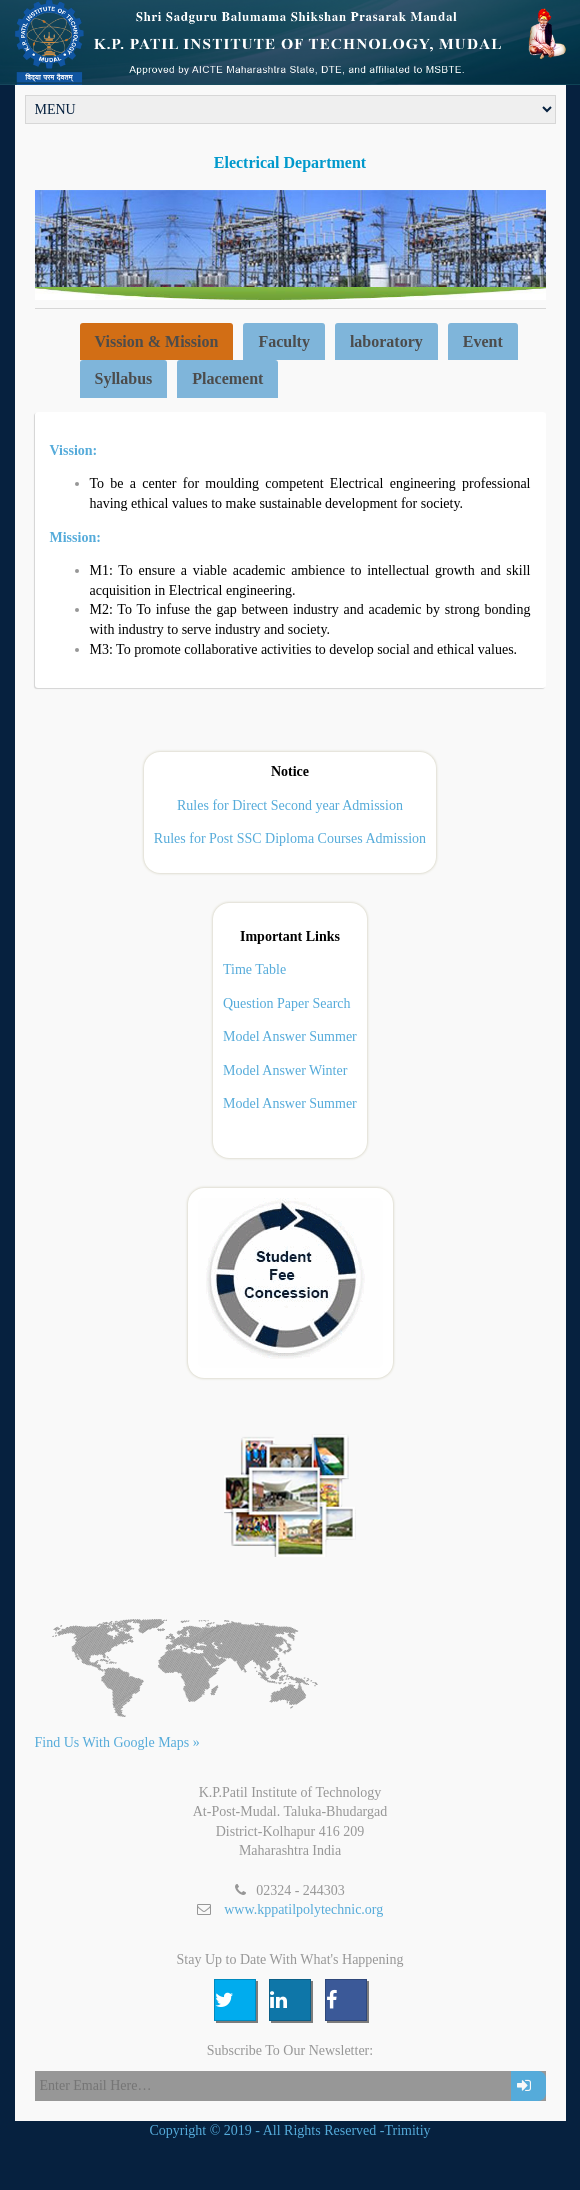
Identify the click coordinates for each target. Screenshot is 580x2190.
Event (483, 341)
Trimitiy (407, 2130)
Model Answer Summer (290, 1037)
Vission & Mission (157, 341)
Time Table (254, 969)
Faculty (284, 341)
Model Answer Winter (285, 1070)
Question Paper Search (287, 1003)
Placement (227, 378)
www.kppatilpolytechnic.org (303, 1909)
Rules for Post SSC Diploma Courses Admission (290, 838)
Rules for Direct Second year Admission (290, 805)
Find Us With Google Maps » (117, 1742)
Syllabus (124, 378)
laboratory (386, 341)
